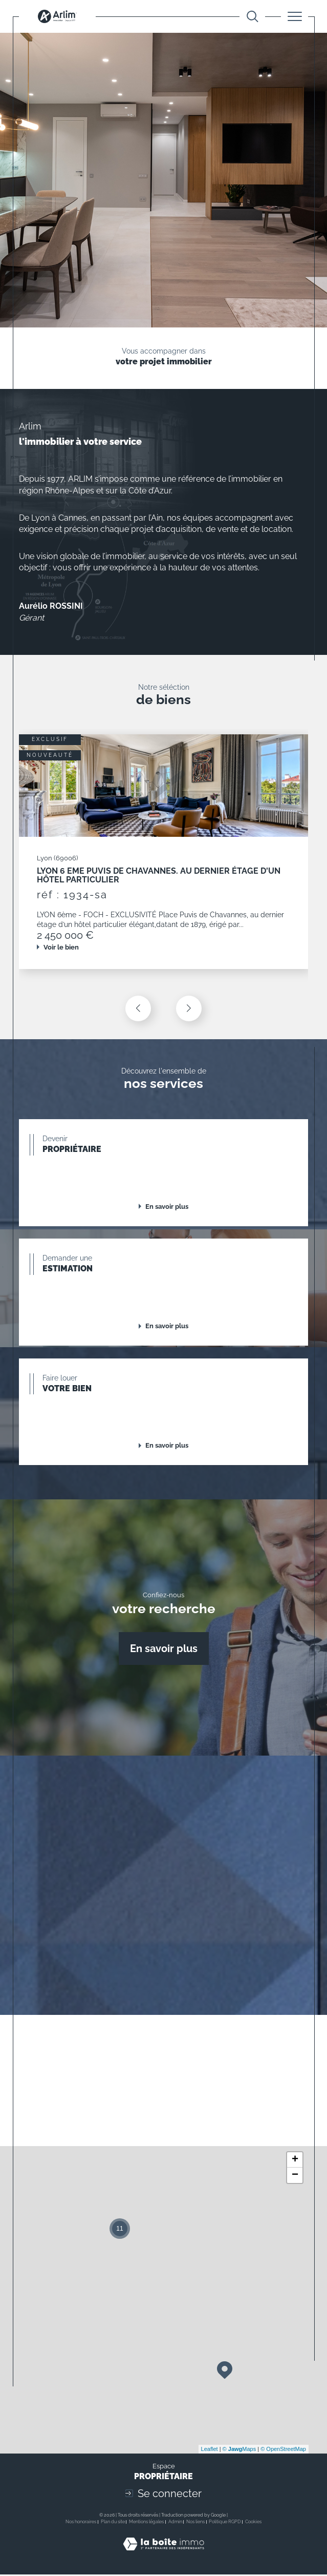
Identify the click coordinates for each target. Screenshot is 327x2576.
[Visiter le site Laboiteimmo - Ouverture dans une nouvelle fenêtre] (163, 2556)
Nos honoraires (81, 2523)
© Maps (239, 2450)
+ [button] (295, 2161)
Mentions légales (146, 2523)
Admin (175, 2523)
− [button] (295, 2177)
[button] (189, 1009)
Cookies (253, 2523)
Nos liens (195, 2523)
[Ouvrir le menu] (294, 16)
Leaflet (209, 2450)
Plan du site (113, 2523)
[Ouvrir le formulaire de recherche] (252, 16)
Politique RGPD (225, 2523)
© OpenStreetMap (283, 2450)
